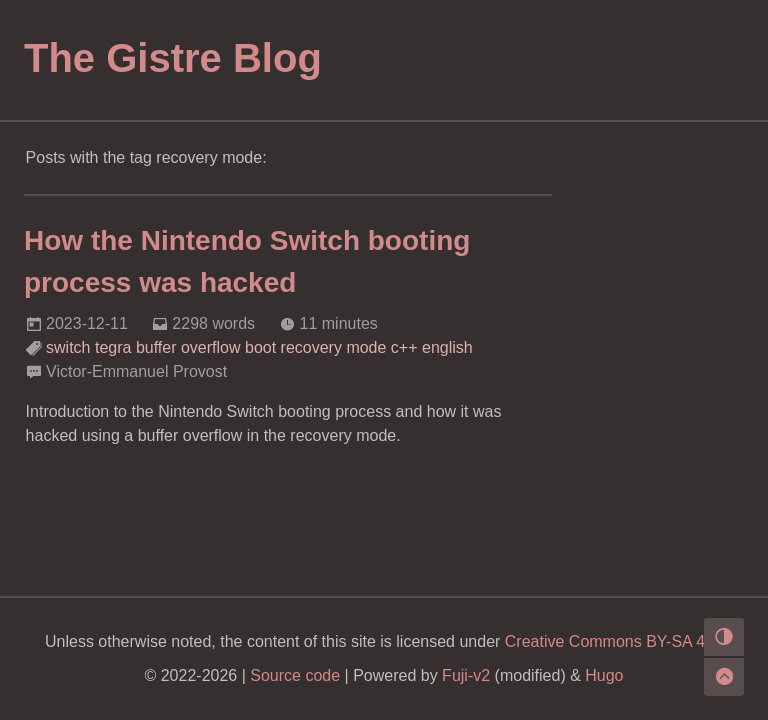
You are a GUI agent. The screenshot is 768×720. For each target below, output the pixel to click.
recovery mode (334, 347)
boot (260, 347)
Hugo (604, 675)
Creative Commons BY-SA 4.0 (612, 641)
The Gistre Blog (173, 58)
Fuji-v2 (466, 675)
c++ (404, 347)
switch (68, 347)
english (447, 347)
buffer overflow (188, 347)
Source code (295, 675)
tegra (113, 347)
